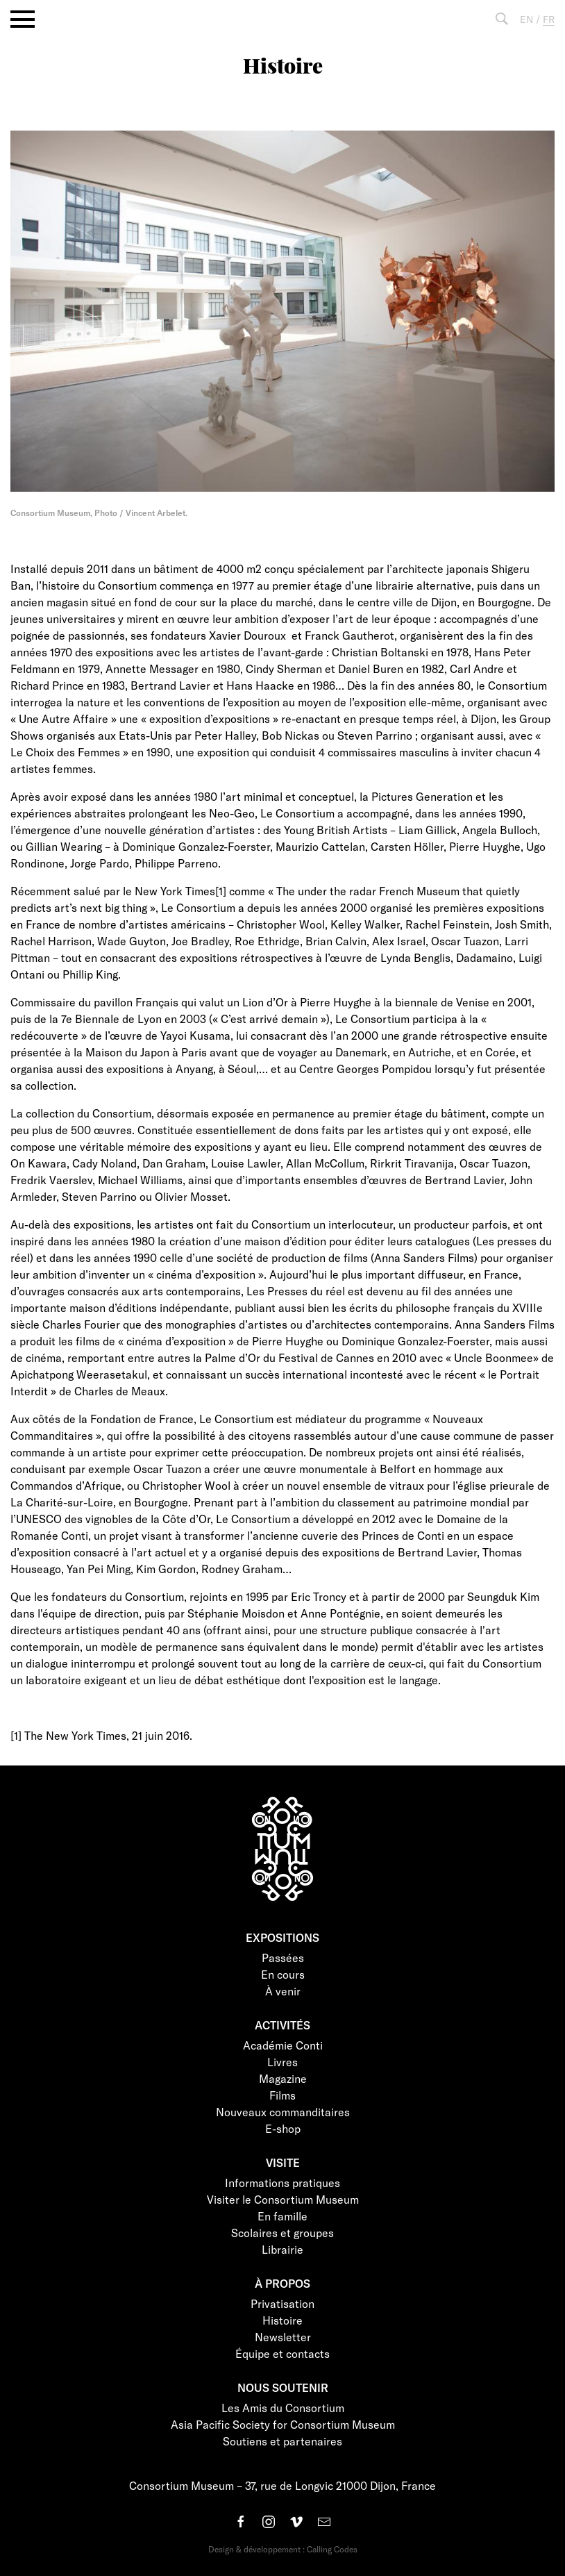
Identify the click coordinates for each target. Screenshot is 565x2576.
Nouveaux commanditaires (283, 2111)
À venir (283, 1990)
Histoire (282, 2320)
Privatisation (282, 2303)
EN (526, 19)
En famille (282, 2215)
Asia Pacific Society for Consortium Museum (283, 2424)
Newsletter (283, 2336)
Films (282, 2095)
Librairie (282, 2249)
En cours (283, 1974)
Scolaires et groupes (282, 2232)
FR (549, 19)
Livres (282, 2061)
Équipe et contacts (282, 2353)
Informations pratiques (282, 2182)
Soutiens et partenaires (282, 2441)
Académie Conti (283, 2045)
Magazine (283, 2078)
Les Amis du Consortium (282, 2407)
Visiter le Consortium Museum (283, 2199)
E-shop (283, 2128)
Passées (283, 1957)
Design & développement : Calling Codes (282, 2549)
